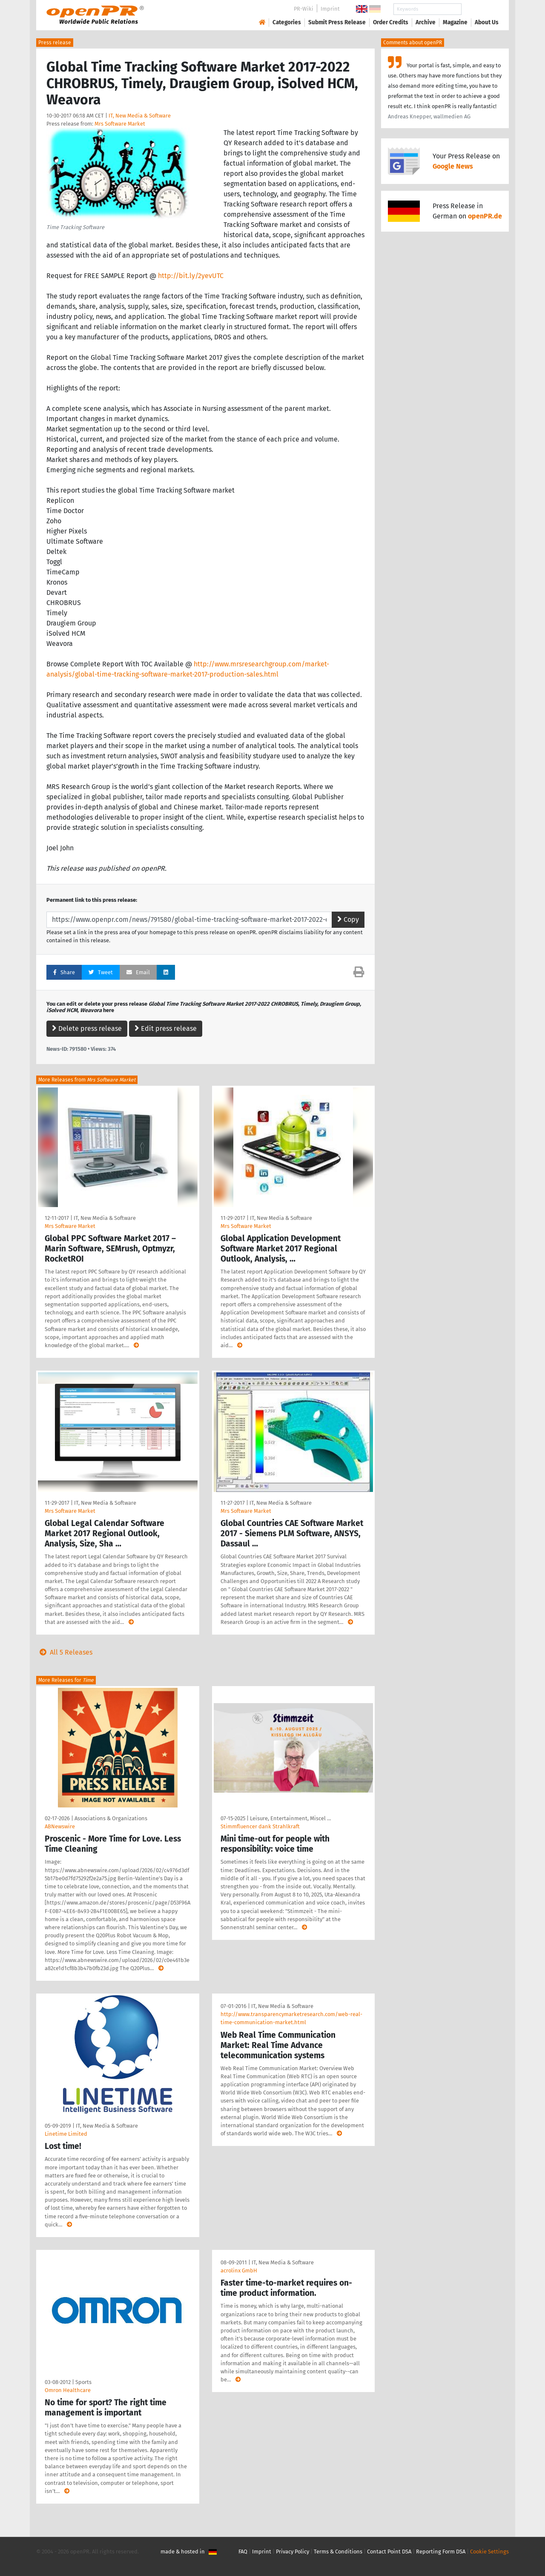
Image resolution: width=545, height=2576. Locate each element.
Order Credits (390, 22)
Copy (348, 919)
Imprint (330, 9)
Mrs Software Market (120, 123)
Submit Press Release (337, 22)
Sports (83, 2382)
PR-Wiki (303, 9)
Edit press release (166, 1028)
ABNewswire (60, 1826)
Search (480, 9)
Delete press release (87, 1028)
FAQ (242, 2551)
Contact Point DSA (389, 2551)
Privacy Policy (292, 2551)
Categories (286, 22)
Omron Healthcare (68, 2390)
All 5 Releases (64, 1652)
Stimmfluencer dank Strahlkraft (260, 1826)
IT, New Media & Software (140, 115)
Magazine (455, 22)
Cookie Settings (489, 2551)
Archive (426, 22)
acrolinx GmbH (239, 2270)
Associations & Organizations (111, 1818)
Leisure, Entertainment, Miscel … (290, 1818)
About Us (487, 22)
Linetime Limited (66, 2134)
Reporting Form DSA (440, 2551)
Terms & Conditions (338, 2551)
